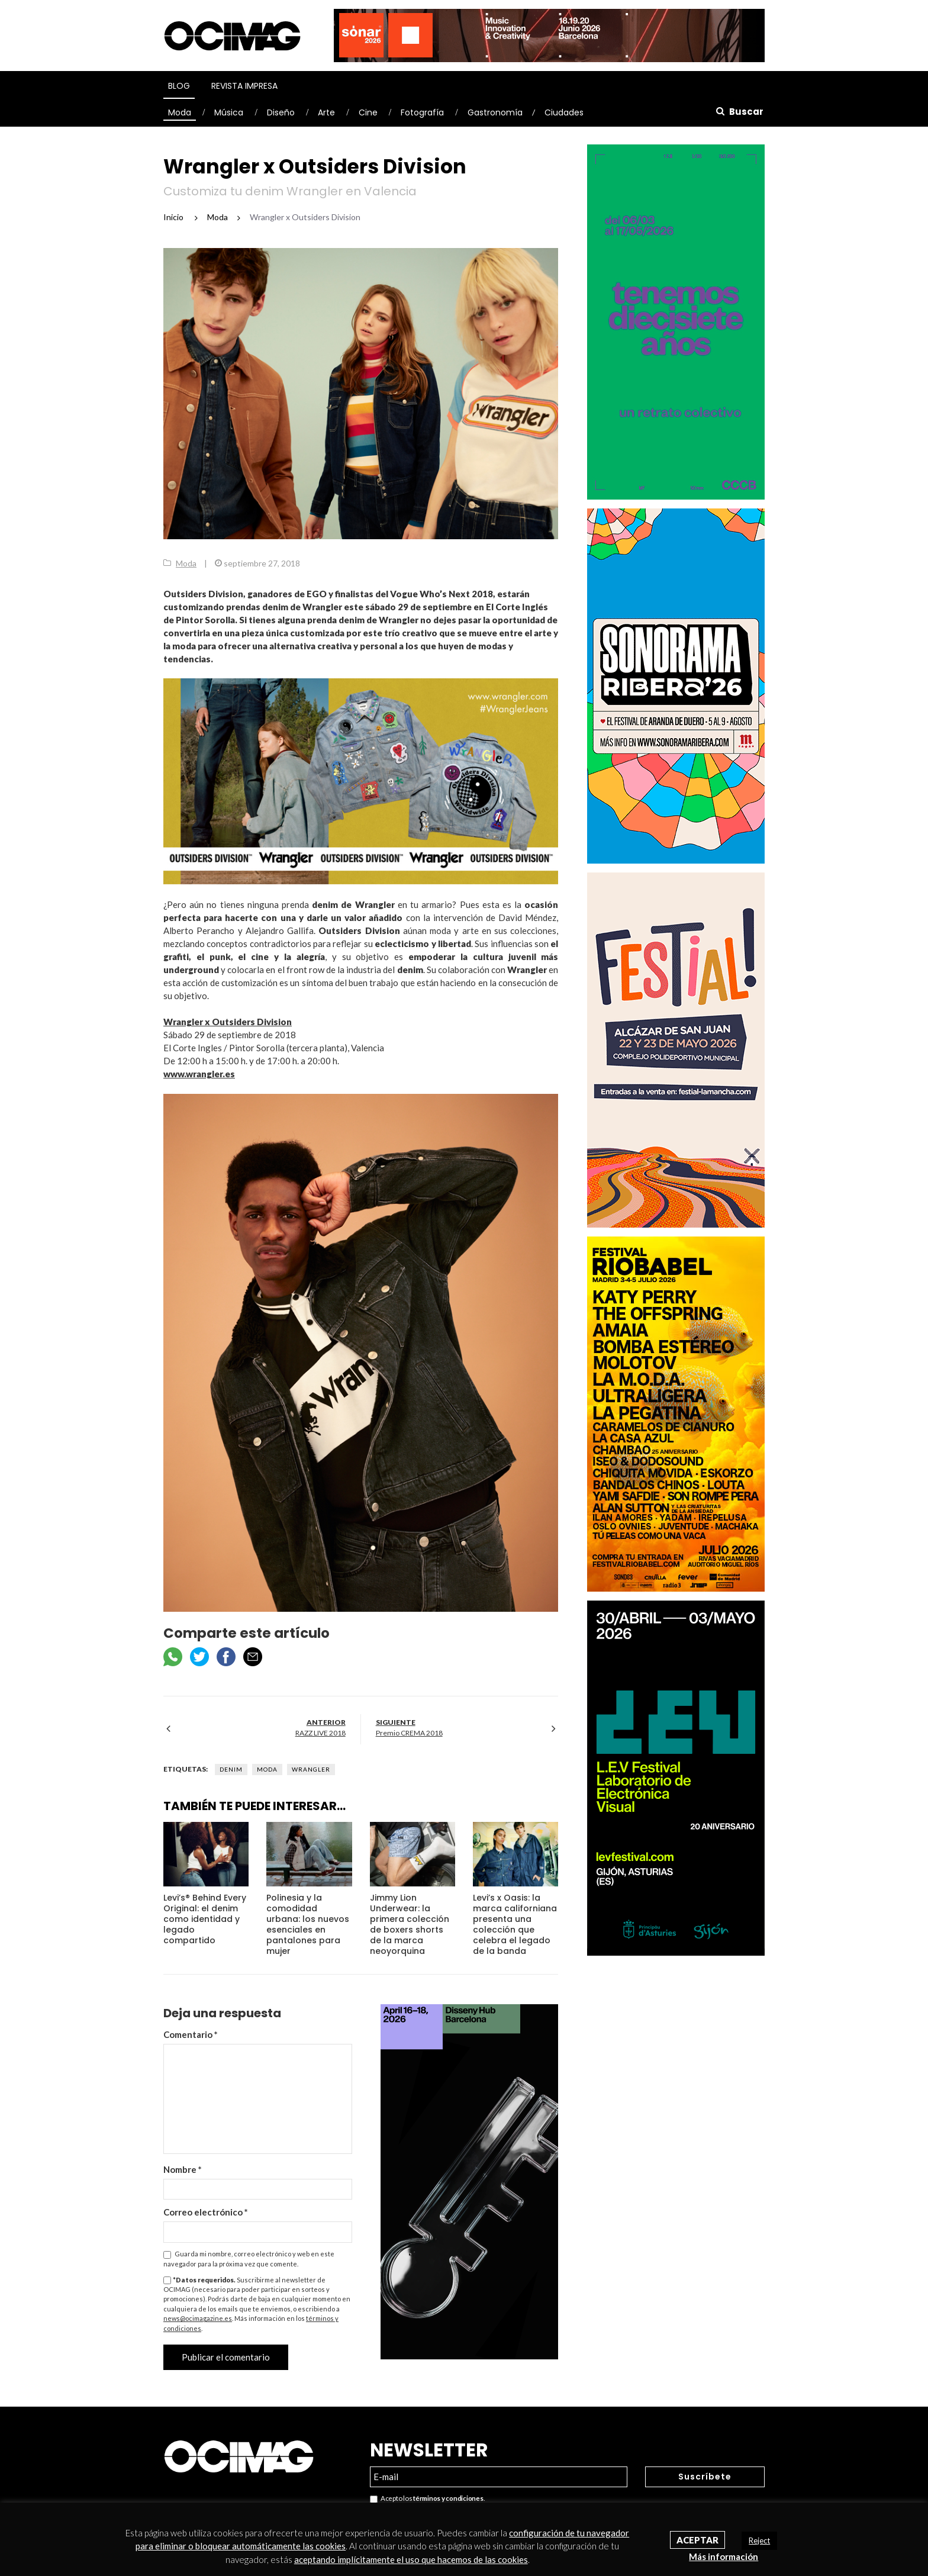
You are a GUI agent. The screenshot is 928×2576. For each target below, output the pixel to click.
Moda (179, 112)
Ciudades (564, 112)
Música (228, 112)
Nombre (182, 2169)
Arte (326, 112)
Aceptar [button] (697, 2540)
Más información (723, 2556)
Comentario (190, 2034)
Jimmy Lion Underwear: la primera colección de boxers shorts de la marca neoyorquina (409, 1924)
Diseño (281, 112)
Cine (368, 112)
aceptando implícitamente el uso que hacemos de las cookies (411, 2559)
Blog (179, 86)
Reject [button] (759, 2540)
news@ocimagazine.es (197, 2318)
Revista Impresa (244, 86)
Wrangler (311, 1769)
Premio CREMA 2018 (409, 1732)
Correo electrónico (205, 2212)
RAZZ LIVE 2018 (320, 1732)
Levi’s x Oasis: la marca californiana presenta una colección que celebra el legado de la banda (515, 1924)
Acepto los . (427, 2498)
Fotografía (422, 112)
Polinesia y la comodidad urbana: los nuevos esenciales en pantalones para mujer (307, 1924)
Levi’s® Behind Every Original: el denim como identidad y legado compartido (204, 1919)
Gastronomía (495, 112)
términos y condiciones (448, 2498)
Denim (231, 1769)
